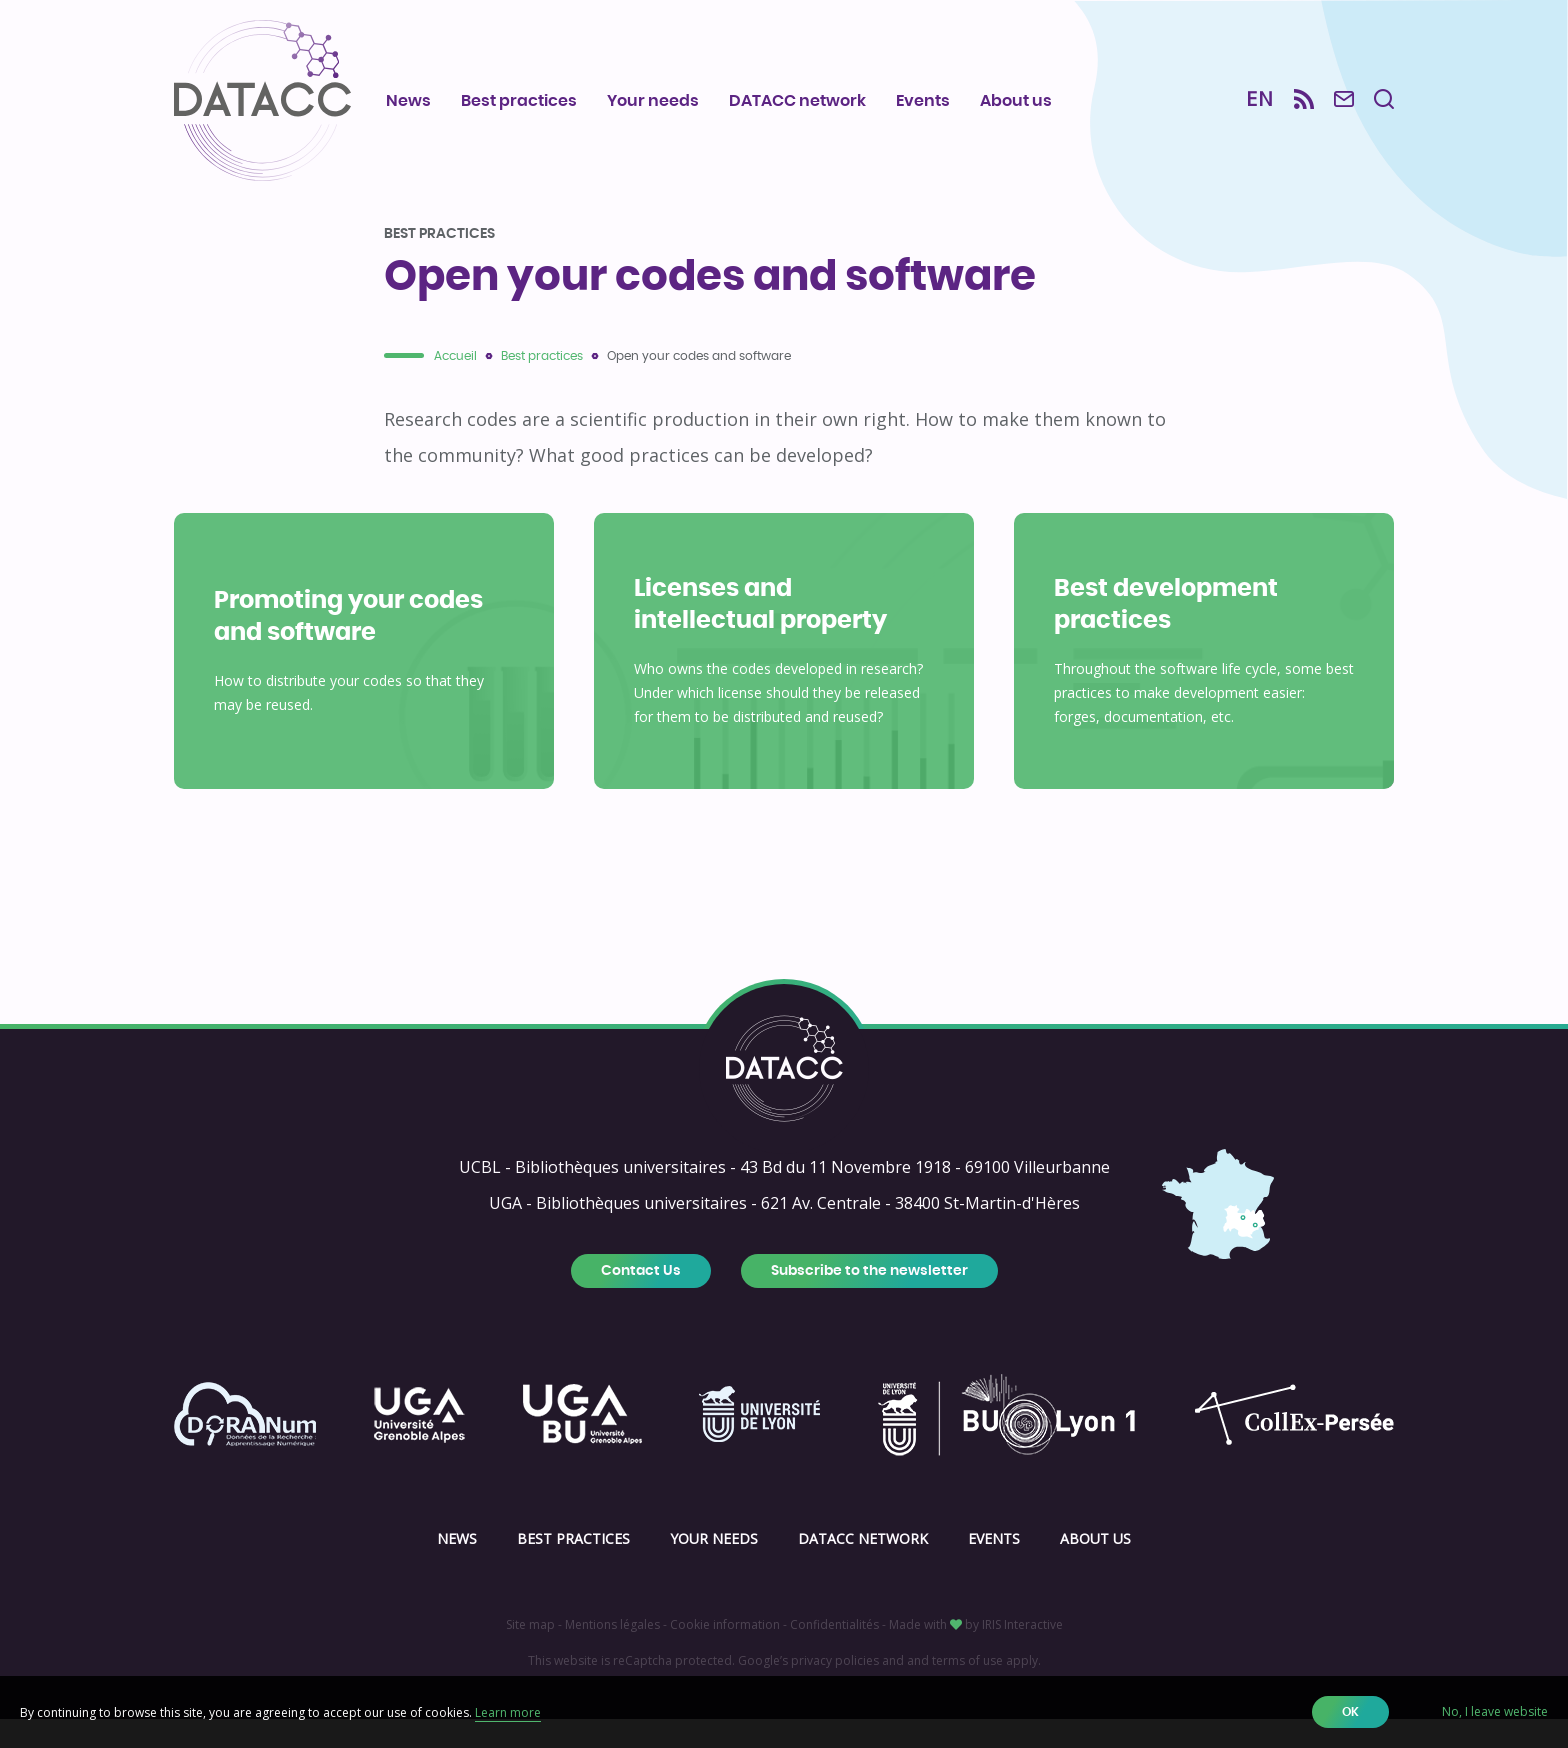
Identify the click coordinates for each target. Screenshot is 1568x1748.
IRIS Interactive (1022, 1653)
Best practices (519, 101)
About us (1016, 101)
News (408, 101)
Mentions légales (612, 1653)
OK (1350, 1712)
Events (923, 101)
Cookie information (725, 1653)
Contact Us (641, 1300)
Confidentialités (834, 1653)
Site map (530, 1653)
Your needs (653, 101)
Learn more (508, 1712)
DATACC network (797, 101)
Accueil (455, 385)
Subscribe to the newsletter (869, 1300)
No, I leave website (1495, 1711)
